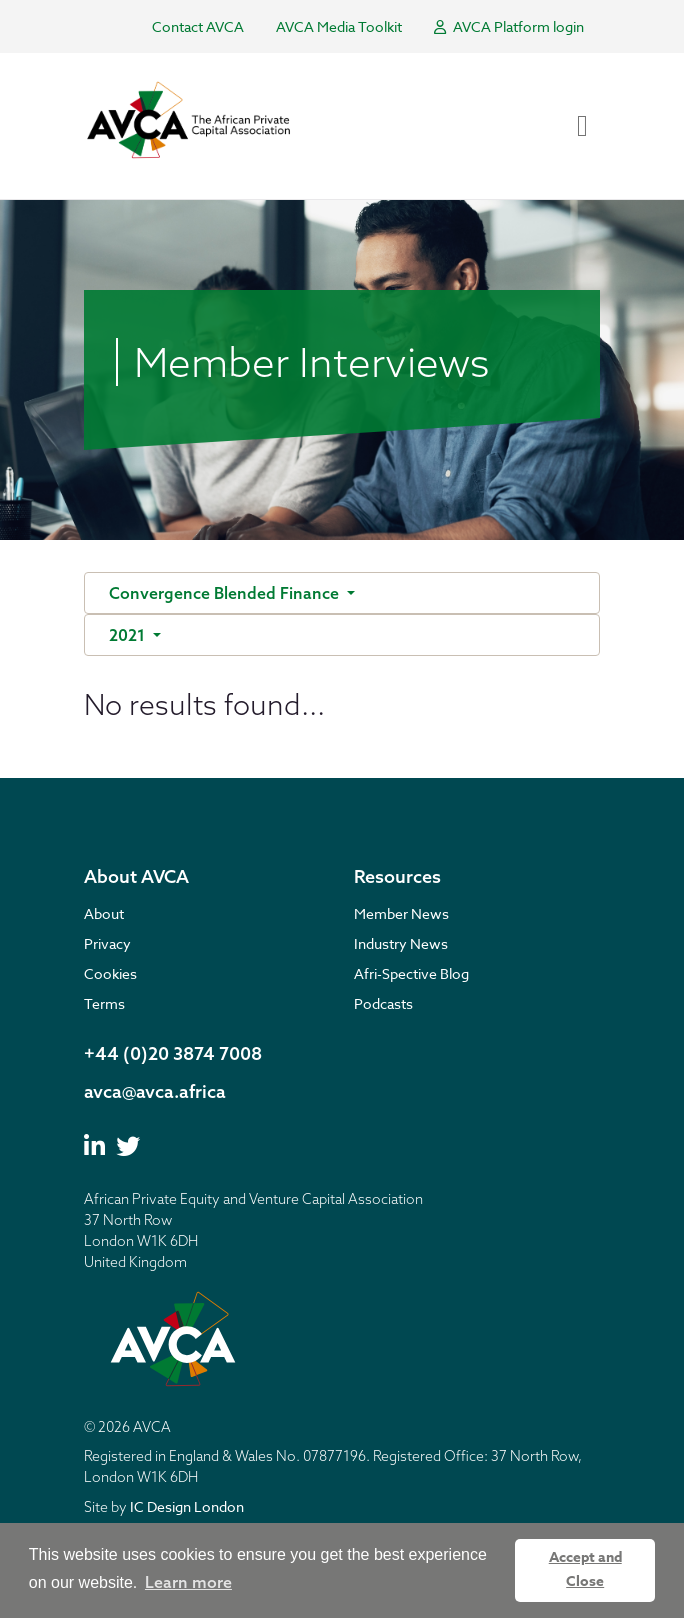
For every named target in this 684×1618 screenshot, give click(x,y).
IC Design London (187, 1506)
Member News (401, 913)
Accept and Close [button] (585, 1569)
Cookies (110, 973)
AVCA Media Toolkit (339, 26)
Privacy (107, 943)
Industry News (401, 943)
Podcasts (383, 1003)
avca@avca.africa (155, 1091)
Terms (104, 1003)
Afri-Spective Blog (411, 973)
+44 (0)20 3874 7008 (173, 1053)
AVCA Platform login (509, 26)
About (104, 913)
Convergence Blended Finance (226, 593)
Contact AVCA (198, 26)
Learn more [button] (188, 1582)
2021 (129, 635)
